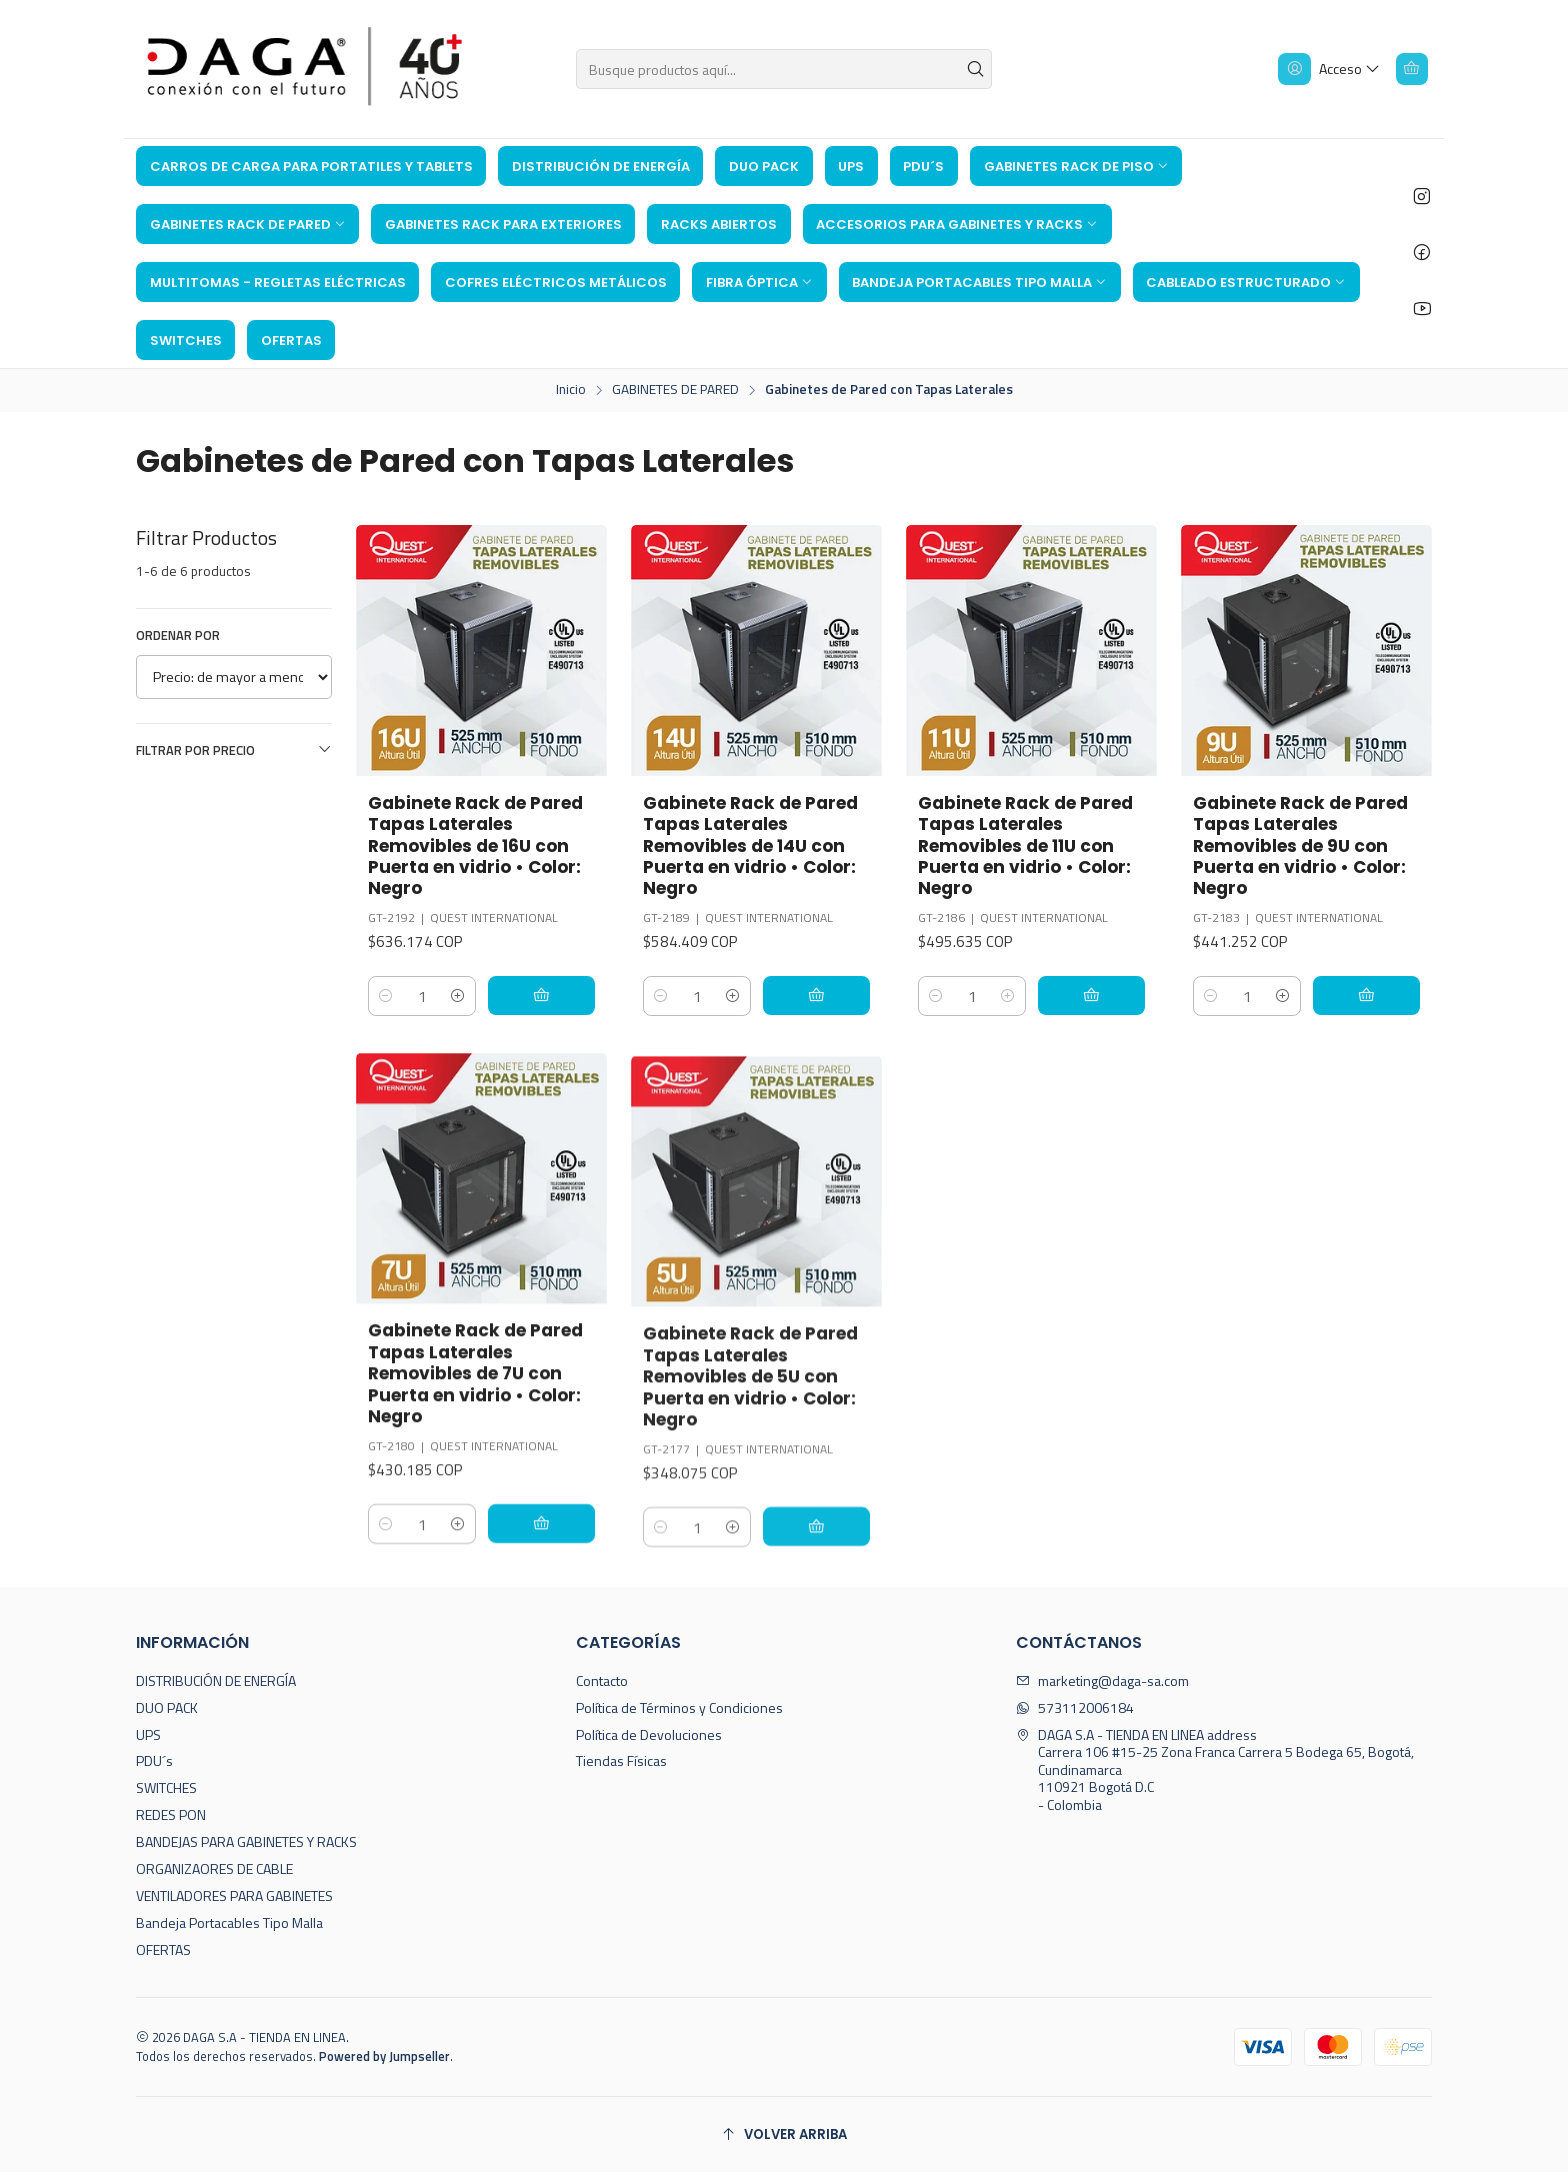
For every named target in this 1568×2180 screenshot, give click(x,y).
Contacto (602, 1688)
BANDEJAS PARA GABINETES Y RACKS (246, 1849)
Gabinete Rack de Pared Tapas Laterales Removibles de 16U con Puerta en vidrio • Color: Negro (480, 848)
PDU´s (154, 1769)
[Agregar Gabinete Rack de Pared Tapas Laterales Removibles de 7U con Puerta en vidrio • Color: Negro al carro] (550, 1628)
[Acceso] (1326, 69)
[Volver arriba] (784, 2142)
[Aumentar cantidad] (475, 1000)
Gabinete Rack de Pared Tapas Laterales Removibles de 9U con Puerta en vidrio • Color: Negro (1305, 848)
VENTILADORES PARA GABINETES (234, 1903)
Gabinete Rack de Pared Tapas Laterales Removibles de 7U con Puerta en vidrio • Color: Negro (480, 1476)
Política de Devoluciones (649, 1742)
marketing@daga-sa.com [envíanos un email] (1102, 1688)
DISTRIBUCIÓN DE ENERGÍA (216, 1688)
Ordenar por (178, 635)
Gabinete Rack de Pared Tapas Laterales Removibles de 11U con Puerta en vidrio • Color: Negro (1030, 848)
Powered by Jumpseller (384, 2064)
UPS (148, 1742)
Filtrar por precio (234, 750)
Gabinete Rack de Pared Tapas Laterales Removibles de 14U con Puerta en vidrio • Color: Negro (755, 848)
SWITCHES (166, 1796)
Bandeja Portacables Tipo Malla (229, 1930)
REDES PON (171, 1822)
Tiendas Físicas (621, 1769)
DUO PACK (167, 1715)
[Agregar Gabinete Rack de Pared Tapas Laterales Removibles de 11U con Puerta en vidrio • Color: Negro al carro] (1100, 1000)
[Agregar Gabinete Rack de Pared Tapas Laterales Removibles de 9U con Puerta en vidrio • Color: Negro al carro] (1375, 1000)
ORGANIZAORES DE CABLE (214, 1876)
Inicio (571, 390)
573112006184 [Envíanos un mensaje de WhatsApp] (1075, 1715)
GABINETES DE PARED (675, 390)
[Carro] (1410, 69)
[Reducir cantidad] (386, 1000)
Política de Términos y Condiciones (679, 1715)
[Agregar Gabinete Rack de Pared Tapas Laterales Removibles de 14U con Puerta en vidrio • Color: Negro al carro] (825, 1000)
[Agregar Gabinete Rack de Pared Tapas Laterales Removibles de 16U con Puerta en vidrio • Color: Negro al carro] (550, 1000)
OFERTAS (163, 1957)
